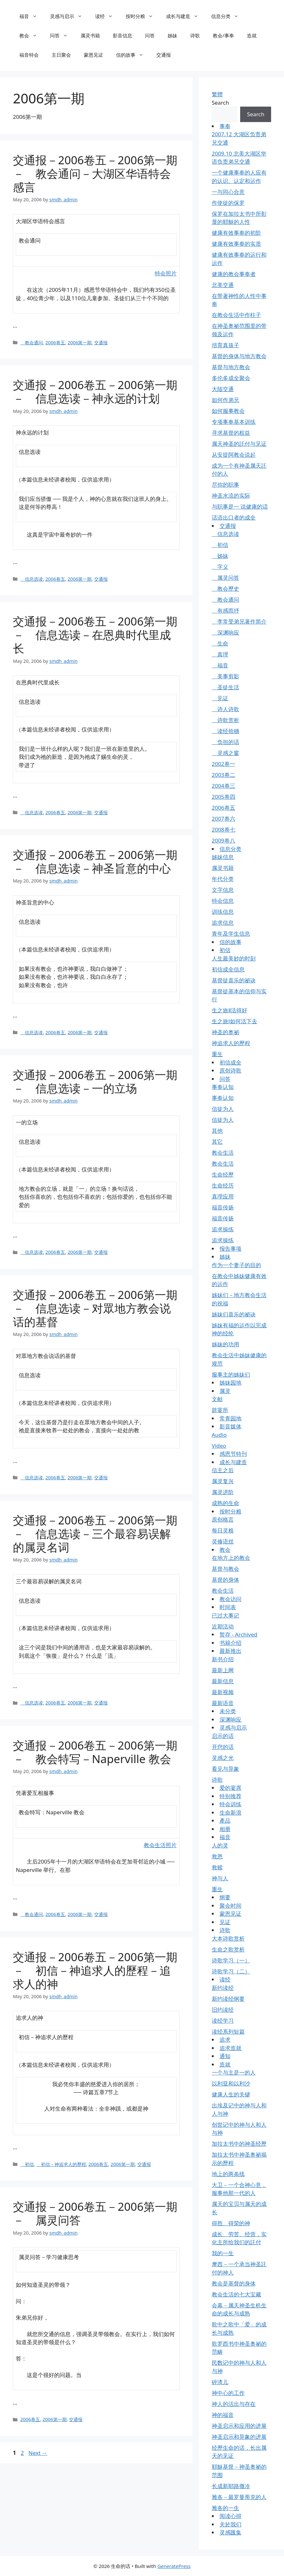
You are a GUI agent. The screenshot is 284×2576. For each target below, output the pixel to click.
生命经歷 (223, 1174)
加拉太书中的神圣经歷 (239, 2143)
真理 (220, 654)
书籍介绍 (230, 1642)
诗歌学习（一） (231, 1960)
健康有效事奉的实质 (236, 243)
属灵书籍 (90, 35)
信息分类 (228, 16)
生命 (220, 643)
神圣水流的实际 (231, 495)
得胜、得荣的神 (231, 2223)
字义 (220, 566)
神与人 (220, 1878)
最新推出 (230, 1651)
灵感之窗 (225, 753)
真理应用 (223, 1196)
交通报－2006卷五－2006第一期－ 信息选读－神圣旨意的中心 (95, 861)
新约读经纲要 (228, 1998)
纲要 (225, 1897)
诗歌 (195, 35)
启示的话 (223, 1736)
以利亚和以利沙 (231, 2083)
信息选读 (31, 579)
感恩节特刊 (233, 1453)
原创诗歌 (230, 1070)
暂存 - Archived (239, 1634)
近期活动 (223, 1626)
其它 (217, 1141)
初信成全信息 (228, 969)
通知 (225, 2056)
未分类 (228, 1711)
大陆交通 (223, 389)
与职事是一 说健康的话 (240, 506)
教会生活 (223, 1152)
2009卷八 (223, 840)
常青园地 (230, 1418)
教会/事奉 (223, 35)
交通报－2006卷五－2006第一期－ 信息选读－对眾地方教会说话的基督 (95, 1308)
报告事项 (230, 1248)
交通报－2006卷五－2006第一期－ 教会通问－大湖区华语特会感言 (95, 173)
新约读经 (223, 1987)
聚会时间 (230, 1905)
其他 (217, 1130)
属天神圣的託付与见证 (239, 443)
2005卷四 (223, 796)
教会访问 (230, 1599)
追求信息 (223, 922)
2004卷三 (223, 785)
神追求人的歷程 (231, 1043)
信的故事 (133, 54)
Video (219, 1445)
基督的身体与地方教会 (239, 356)
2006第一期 (79, 342)
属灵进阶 (223, 1492)
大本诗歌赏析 (228, 1938)
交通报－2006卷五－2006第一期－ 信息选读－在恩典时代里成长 (95, 635)
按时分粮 (143, 16)
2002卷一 (223, 764)
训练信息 (223, 911)
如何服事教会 (228, 411)
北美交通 (223, 285)
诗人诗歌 (225, 709)
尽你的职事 (225, 484)
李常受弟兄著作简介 (239, 621)
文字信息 (223, 889)
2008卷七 (223, 829)
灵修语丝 (223, 1541)
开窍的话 (223, 1747)
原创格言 (223, 1519)
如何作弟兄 (225, 400)
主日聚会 (61, 55)
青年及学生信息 (231, 933)
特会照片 (166, 273)
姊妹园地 (230, 1382)
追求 (225, 2039)
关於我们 (230, 2524)
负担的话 (225, 742)
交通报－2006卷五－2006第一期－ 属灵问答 (95, 2213)
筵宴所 (220, 1410)
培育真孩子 (225, 345)
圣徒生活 (225, 687)
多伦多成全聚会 (231, 378)
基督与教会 (225, 1568)
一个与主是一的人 (234, 2072)
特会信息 (223, 900)
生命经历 (223, 1185)
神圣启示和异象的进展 (239, 2436)
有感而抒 (225, 610)
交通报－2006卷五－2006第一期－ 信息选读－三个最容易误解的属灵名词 (95, 1533)
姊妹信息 (223, 857)
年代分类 (223, 879)
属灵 (225, 1391)
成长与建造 (185, 16)
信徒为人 (223, 1108)
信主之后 (223, 1470)
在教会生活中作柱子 (236, 315)
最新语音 (223, 1703)
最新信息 (223, 1681)
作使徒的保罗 (228, 202)
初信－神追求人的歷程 (61, 2164)
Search (220, 102)
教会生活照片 (160, 1845)
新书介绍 (223, 1659)
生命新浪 (230, 1812)
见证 (220, 698)
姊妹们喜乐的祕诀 (234, 1314)
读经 (107, 16)
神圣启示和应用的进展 (239, 2425)
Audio (219, 1434)
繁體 (217, 94)
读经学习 (223, 2020)
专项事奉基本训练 (234, 421)
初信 (27, 2164)
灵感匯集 (230, 2532)
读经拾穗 (225, 731)
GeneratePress (174, 2566)
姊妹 (172, 35)
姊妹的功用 (225, 1344)
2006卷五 (55, 342)
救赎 (217, 1867)
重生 (217, 1054)
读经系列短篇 (228, 2031)
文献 (217, 1399)
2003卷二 (223, 774)
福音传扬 (223, 1207)
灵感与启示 (69, 16)
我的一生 (223, 2253)
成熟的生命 (225, 1503)
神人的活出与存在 (234, 2404)
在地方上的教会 (231, 1557)
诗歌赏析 (225, 720)
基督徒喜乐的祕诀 (234, 980)
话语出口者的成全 (234, 517)
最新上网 (223, 1670)
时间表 (228, 1607)
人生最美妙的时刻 (234, 958)
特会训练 (230, 1804)
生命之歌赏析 (228, 1949)
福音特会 (29, 55)
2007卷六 (223, 818)
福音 (31, 16)
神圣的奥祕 (225, 1032)
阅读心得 (230, 2516)
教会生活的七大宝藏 (236, 2294)
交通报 (163, 55)
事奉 (225, 126)
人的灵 (220, 1845)
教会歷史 (225, 588)
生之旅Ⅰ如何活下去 (234, 1021)
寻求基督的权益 (231, 432)
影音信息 (122, 35)
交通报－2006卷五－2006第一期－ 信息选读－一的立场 (95, 1081)
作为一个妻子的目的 (236, 1265)
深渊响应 (225, 632)
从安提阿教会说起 (234, 454)
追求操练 (223, 1229)
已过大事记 (225, 1615)
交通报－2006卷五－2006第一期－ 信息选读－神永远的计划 (95, 391)
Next (37, 2453)
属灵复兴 (223, 1481)
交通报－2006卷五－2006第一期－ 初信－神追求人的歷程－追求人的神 (95, 1970)
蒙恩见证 (93, 55)
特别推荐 (230, 1796)
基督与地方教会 (231, 367)
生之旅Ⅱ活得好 (229, 1010)
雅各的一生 (225, 2508)
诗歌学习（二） (231, 1971)
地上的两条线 (228, 2174)
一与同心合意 (228, 192)
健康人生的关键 (231, 2094)
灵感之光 (223, 1757)
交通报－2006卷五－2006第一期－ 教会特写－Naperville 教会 (95, 1752)
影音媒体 (230, 1426)
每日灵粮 (223, 1530)
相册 (225, 1829)
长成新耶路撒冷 (231, 2486)
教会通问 (31, 342)
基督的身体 (225, 1579)
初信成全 (230, 1062)
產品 (225, 1820)
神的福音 (223, 2415)
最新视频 (223, 1692)
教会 (31, 35)
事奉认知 (223, 1087)
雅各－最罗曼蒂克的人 (239, 2497)
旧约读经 (223, 2009)
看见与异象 (225, 1768)
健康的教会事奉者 (234, 274)
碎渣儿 (220, 2382)
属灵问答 (225, 577)
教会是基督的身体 (234, 2283)
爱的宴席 (230, 1787)
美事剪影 (225, 676)
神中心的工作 (228, 2393)
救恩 (217, 1856)
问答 (62, 35)
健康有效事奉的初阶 (236, 232)
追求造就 (230, 2048)
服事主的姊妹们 (231, 1374)
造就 (252, 35)
